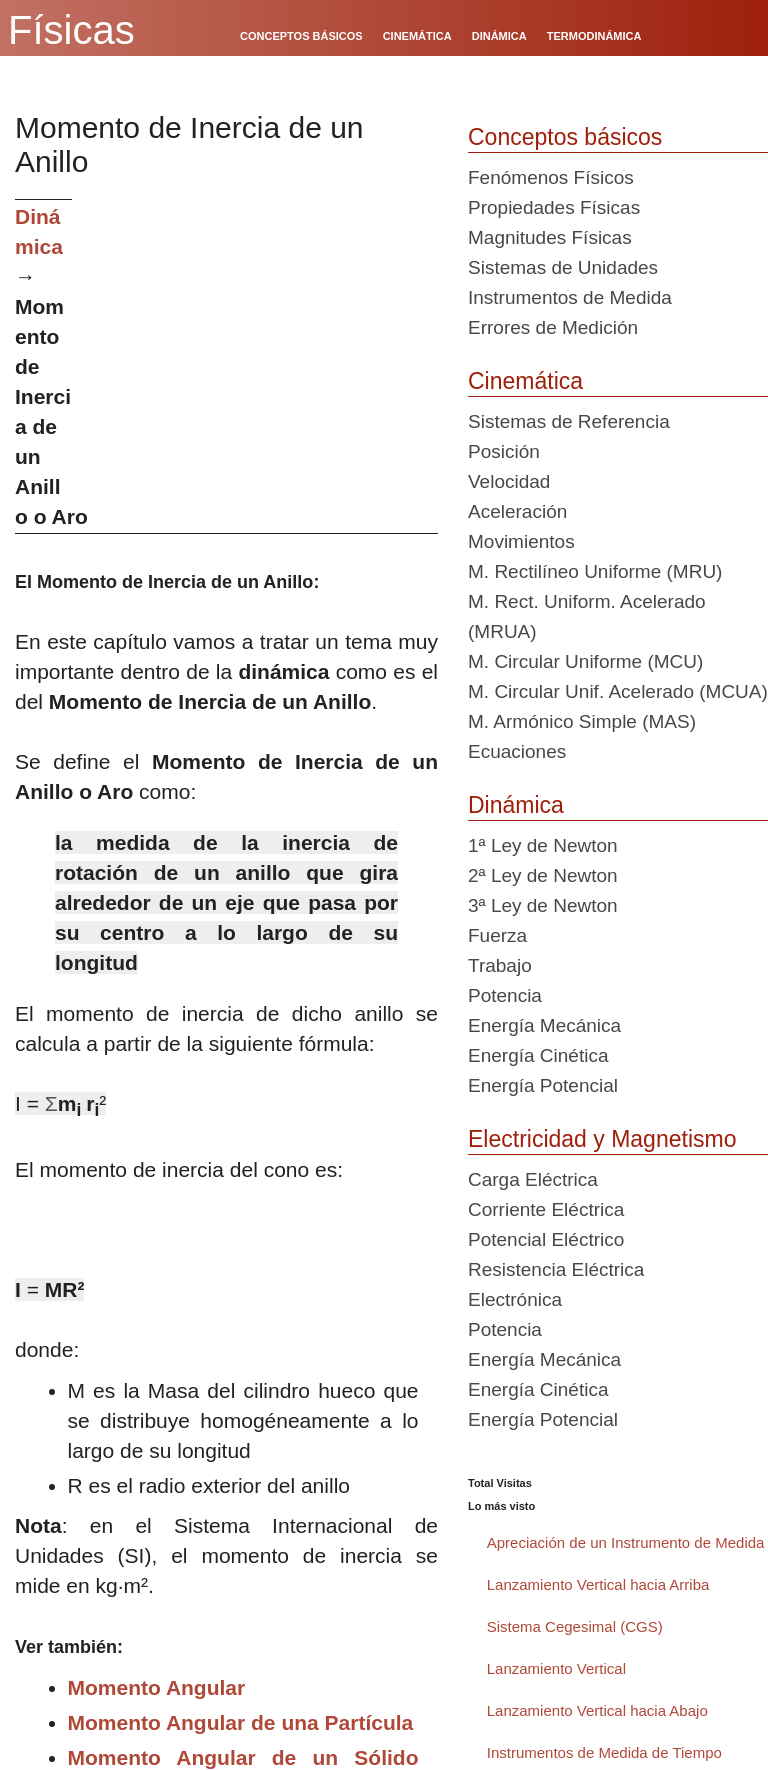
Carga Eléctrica (533, 1179)
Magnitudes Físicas (550, 237)
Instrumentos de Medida (570, 297)
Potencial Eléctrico (546, 1239)
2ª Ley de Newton (543, 875)
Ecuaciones (517, 751)
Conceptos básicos (565, 137)
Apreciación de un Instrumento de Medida (626, 1542)
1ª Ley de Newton (543, 845)
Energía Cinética (538, 1055)
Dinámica (516, 805)
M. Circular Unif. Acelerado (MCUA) (618, 691)
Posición (504, 451)
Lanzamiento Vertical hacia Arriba (598, 1584)
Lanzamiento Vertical (556, 1668)
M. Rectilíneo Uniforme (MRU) (595, 571)
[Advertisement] (262, 339)
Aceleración (517, 511)
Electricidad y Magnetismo (602, 1139)
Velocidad (509, 481)
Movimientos (521, 541)
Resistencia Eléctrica (556, 1269)
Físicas (71, 30)
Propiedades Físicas (554, 207)
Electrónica (515, 1299)
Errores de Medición (553, 327)
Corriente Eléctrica (546, 1209)
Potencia (505, 995)
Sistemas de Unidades (563, 267)
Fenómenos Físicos (551, 177)
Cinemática (525, 381)
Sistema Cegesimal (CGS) (575, 1626)
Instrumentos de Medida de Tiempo (604, 1752)
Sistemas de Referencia (569, 421)
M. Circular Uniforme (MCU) (585, 661)
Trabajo (500, 965)
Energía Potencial (543, 1085)
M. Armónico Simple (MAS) (582, 721)
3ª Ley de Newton (543, 905)
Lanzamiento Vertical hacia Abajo (597, 1710)
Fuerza (497, 935)
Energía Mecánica (544, 1025)
